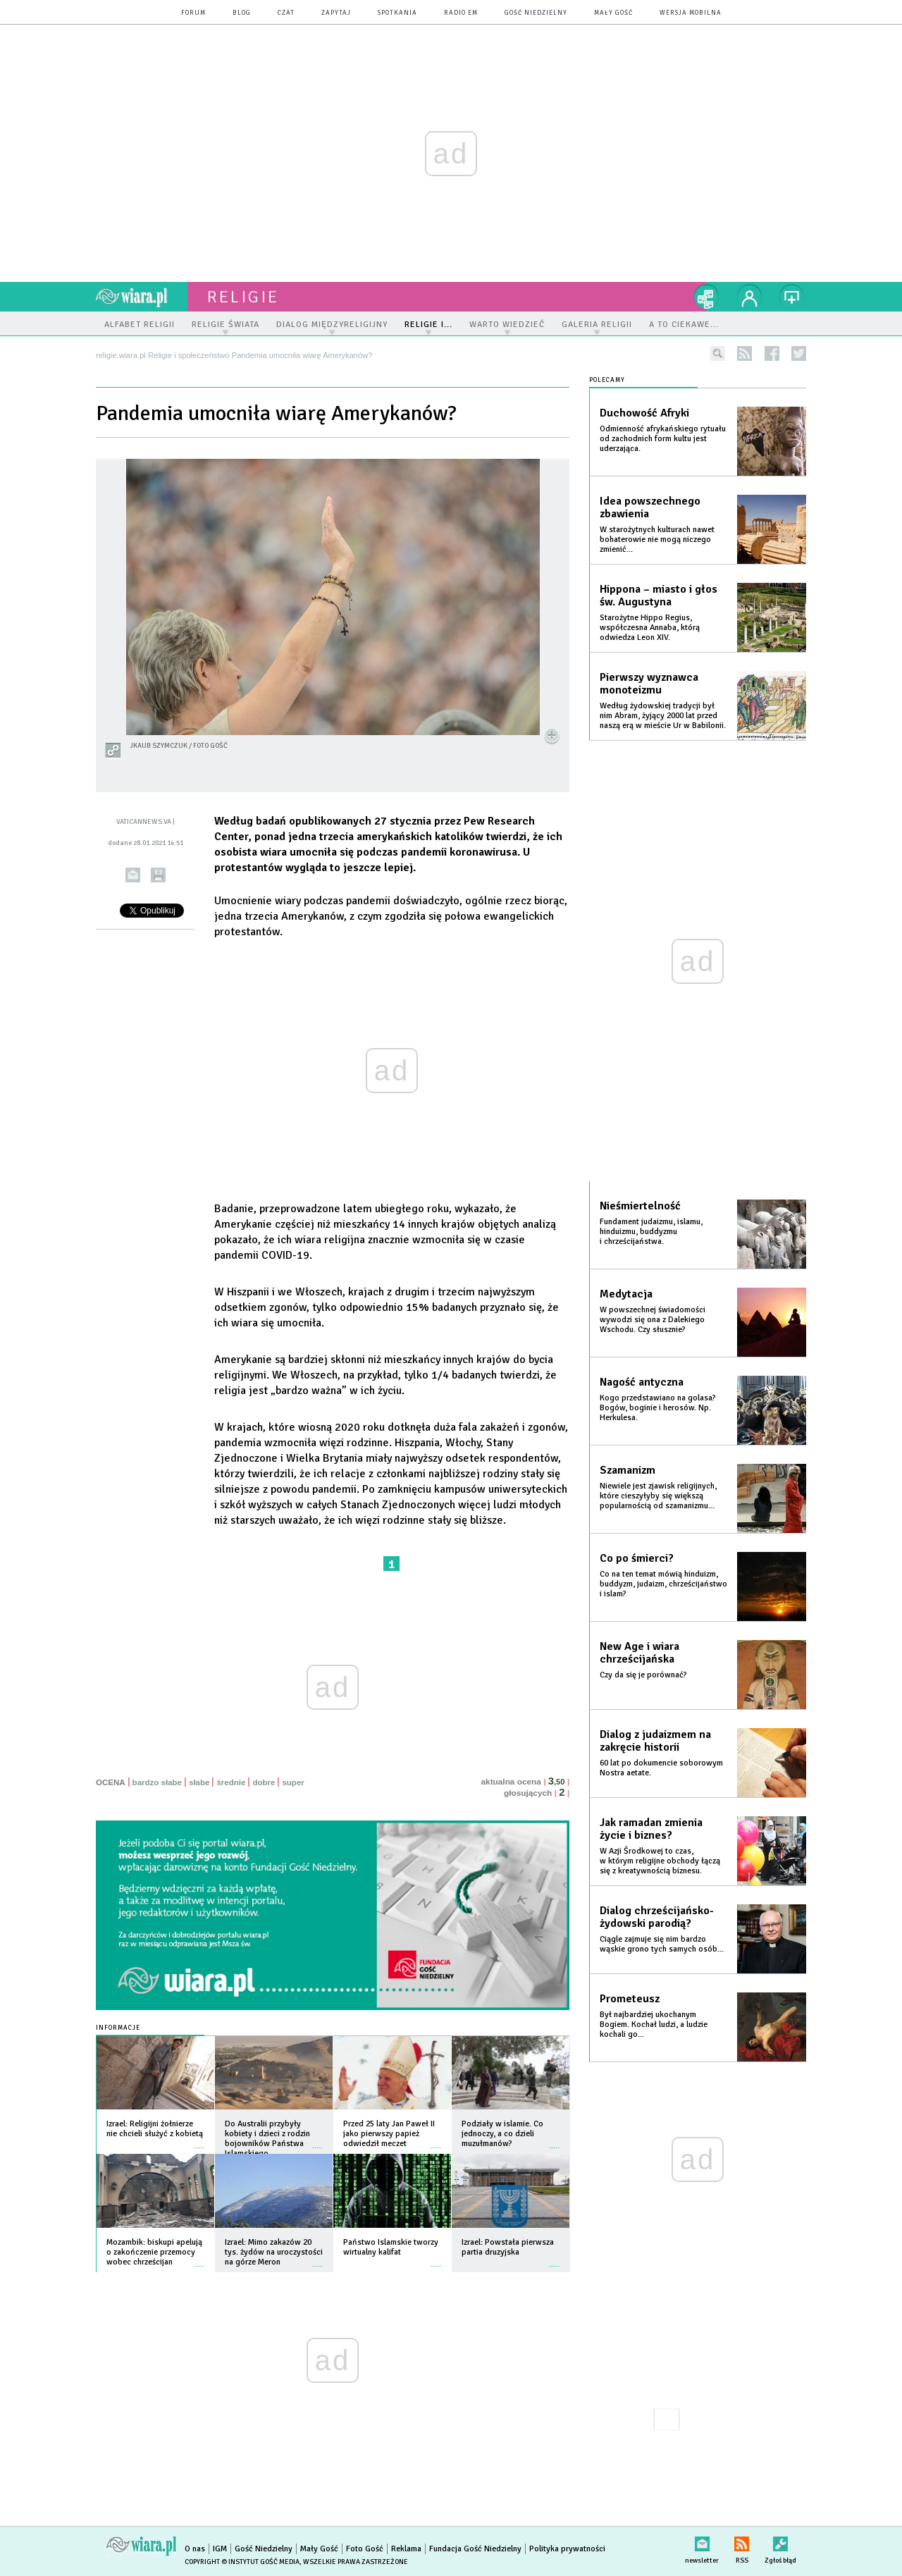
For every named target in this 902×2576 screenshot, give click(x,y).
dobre (263, 1782)
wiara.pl (141, 297)
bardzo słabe (157, 1782)
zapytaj (336, 13)
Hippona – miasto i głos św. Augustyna (658, 595)
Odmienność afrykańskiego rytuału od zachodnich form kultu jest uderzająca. (663, 439)
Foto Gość (364, 2549)
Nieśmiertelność (640, 1206)
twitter (798, 353)
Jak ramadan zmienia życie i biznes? (651, 1829)
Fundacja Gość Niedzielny (475, 2549)
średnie (230, 1782)
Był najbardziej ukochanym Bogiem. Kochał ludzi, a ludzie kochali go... (654, 2024)
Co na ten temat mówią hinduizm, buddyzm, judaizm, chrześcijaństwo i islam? (663, 1584)
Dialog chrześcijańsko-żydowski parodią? (657, 1917)
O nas (195, 2549)
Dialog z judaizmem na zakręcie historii (655, 1741)
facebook (772, 353)
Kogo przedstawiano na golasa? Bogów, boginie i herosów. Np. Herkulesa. (658, 1408)
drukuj (158, 875)
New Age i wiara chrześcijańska (639, 1652)
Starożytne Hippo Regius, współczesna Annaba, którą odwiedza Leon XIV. (650, 627)
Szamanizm (627, 1470)
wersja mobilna (691, 13)
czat (286, 13)
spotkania (397, 13)
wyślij (132, 875)
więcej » (199, 2141)
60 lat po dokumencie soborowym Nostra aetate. (661, 1768)
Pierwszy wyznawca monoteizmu (649, 683)
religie (243, 296)
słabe (199, 1782)
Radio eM (461, 13)
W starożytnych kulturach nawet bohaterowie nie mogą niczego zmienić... (657, 539)
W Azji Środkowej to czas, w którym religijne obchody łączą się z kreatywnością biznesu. (660, 1861)
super (293, 1782)
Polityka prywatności (567, 2549)
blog (242, 13)
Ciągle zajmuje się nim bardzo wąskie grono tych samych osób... (662, 1944)
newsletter (702, 2541)
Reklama (406, 2549)
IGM (220, 2549)
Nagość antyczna (642, 1382)
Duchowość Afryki (644, 413)
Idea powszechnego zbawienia (650, 507)
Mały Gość (613, 13)
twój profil (749, 296)
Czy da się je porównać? (643, 1675)
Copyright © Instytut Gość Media (242, 2562)
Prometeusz (630, 1998)
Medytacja (626, 1294)
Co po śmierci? (637, 1558)
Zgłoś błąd (780, 2541)
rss (744, 353)
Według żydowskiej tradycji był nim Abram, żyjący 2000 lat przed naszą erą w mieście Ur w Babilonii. (663, 716)
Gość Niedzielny (536, 13)
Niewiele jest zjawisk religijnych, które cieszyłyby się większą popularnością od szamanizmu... (658, 1496)
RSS (741, 2541)
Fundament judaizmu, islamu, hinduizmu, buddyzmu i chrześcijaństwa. (651, 1231)
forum (193, 13)
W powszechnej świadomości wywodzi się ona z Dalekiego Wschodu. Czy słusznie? (652, 1320)
